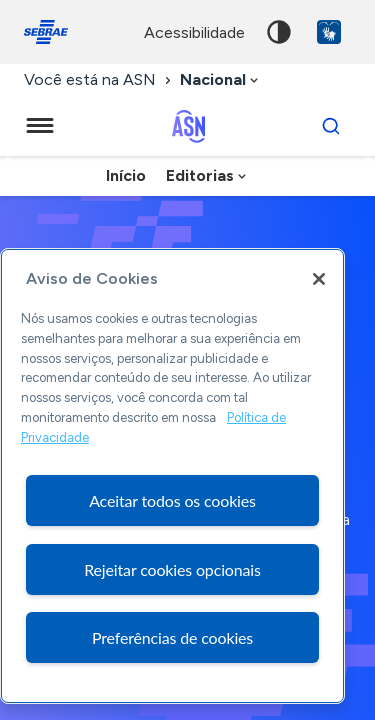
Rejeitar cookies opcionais (172, 569)
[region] (172, 476)
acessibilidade (194, 32)
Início (126, 175)
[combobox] (221, 80)
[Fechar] (319, 279)
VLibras (329, 32)
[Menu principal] (40, 126)
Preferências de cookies (172, 637)
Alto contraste (279, 32)
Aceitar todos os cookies (172, 500)
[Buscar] (331, 126)
